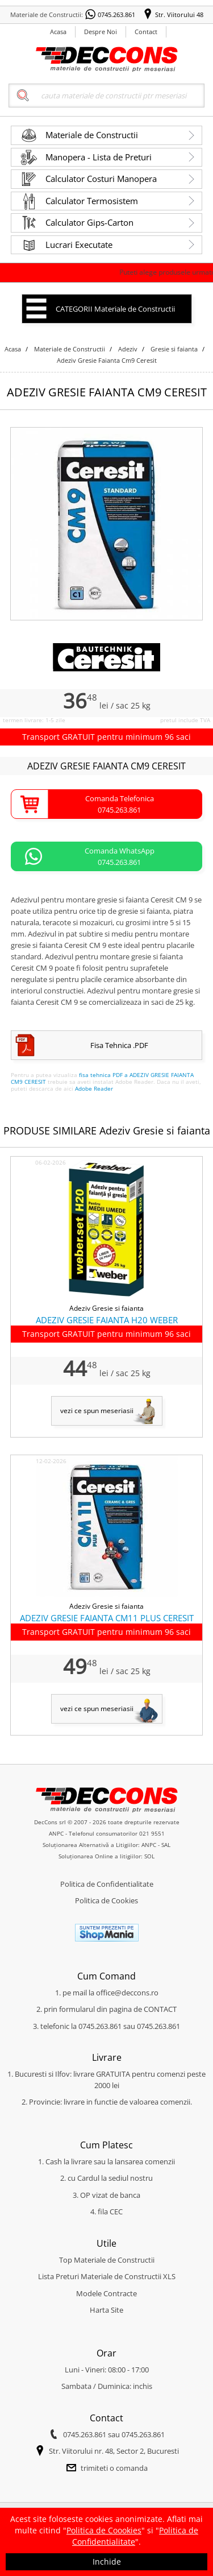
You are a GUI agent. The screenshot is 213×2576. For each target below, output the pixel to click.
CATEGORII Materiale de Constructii (115, 309)
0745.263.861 (116, 14)
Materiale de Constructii (91, 134)
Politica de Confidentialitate (106, 1884)
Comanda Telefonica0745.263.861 (119, 804)
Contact (146, 31)
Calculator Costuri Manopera (101, 178)
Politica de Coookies (103, 2530)
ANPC (56, 1833)
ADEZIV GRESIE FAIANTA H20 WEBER (107, 1320)
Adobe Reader (94, 1088)
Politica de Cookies (106, 1900)
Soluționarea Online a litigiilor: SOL (106, 1856)
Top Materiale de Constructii (106, 2260)
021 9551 (152, 1833)
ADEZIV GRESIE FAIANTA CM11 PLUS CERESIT (107, 1618)
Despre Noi (100, 31)
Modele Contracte (106, 2293)
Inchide (107, 2561)
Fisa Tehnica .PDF (119, 1045)
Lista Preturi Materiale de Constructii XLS (107, 2276)
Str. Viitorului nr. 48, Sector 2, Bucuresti (114, 2451)
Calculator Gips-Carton (89, 222)
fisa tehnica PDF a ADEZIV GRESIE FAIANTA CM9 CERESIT (102, 1078)
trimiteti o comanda (114, 2468)
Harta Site (106, 2310)
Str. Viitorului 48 (179, 14)
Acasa (58, 31)
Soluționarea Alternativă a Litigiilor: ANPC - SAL (106, 1845)
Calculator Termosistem (91, 200)
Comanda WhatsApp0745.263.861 (119, 856)
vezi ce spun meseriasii (96, 1410)
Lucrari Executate (78, 244)
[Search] (107, 95)
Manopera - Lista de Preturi (98, 157)
